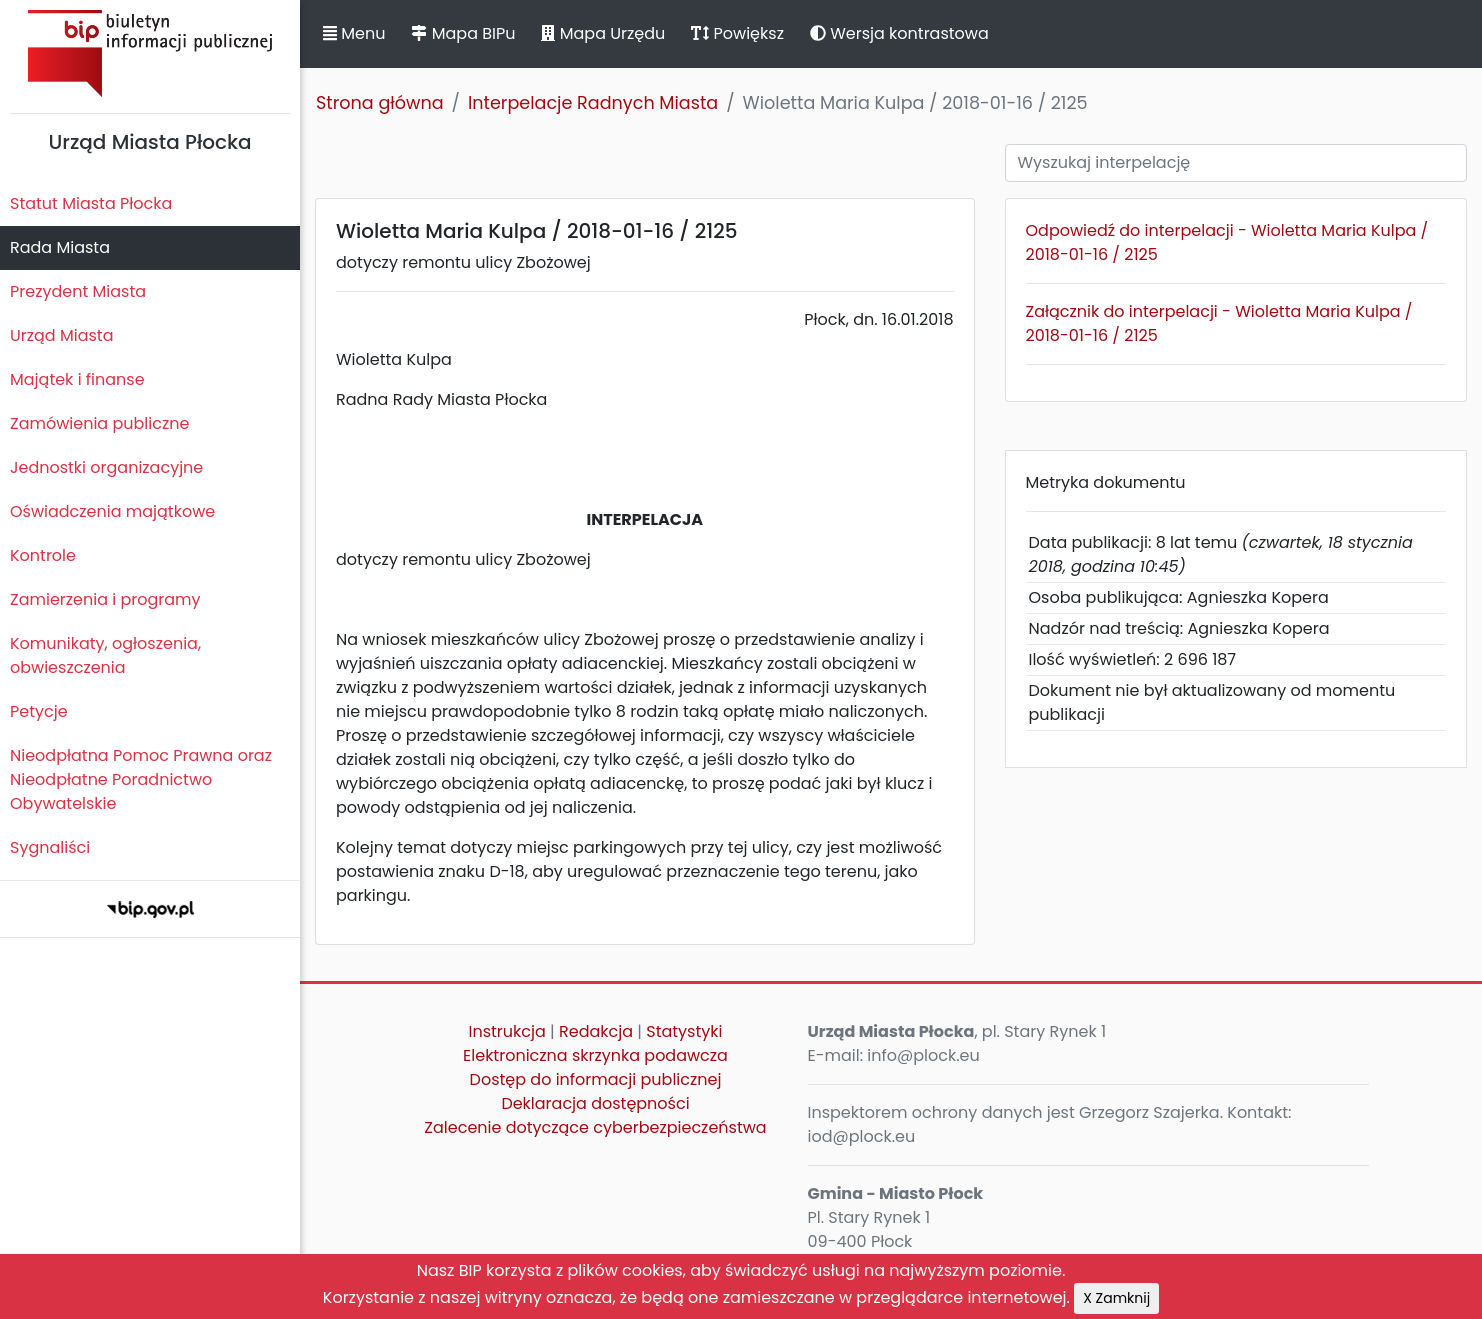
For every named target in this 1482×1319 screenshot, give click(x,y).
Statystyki (684, 1031)
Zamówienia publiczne (99, 423)
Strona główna (380, 103)
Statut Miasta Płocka (91, 203)
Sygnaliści (50, 847)
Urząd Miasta (61, 335)
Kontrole (43, 555)
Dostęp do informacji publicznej (596, 1079)
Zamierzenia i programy (105, 599)
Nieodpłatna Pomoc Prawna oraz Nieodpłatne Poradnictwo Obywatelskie (141, 779)
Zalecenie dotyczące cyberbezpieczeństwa (595, 1127)
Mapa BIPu (463, 33)
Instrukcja (507, 1031)
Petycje (39, 711)
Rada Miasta (60, 247)
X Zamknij (1116, 1298)
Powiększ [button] (737, 33)
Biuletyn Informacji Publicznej (150, 53)
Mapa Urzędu (603, 33)
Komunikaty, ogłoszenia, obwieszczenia (105, 655)
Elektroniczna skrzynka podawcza (595, 1055)
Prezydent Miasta (78, 291)
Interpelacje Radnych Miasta (593, 103)
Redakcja (596, 1031)
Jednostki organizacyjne (106, 467)
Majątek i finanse (77, 379)
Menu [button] (354, 33)
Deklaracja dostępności (595, 1103)
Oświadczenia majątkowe (112, 511)
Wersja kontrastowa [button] (899, 33)
